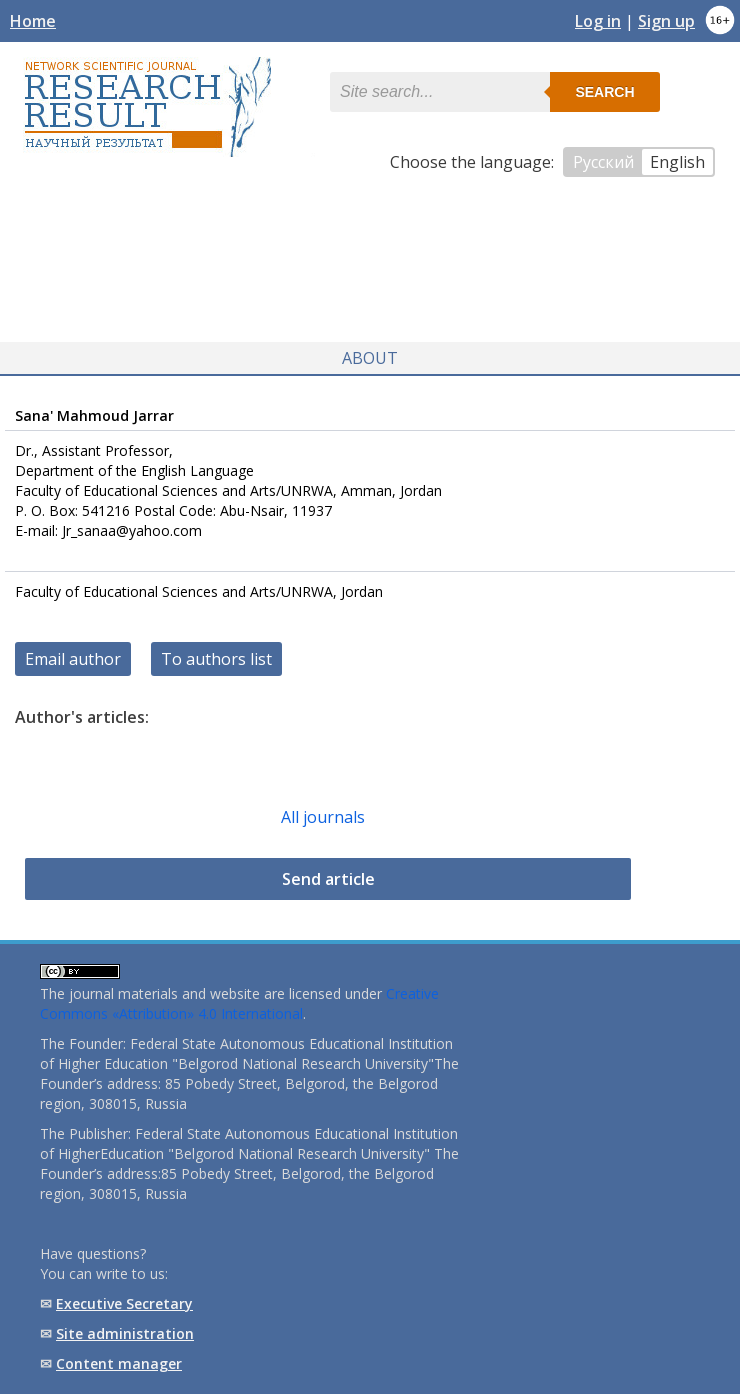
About (370, 358)
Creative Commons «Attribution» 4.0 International (239, 1003)
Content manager (119, 1363)
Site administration (125, 1333)
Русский (603, 162)
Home (33, 21)
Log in (598, 21)
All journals (323, 817)
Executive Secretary (124, 1303)
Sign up (666, 21)
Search (604, 92)
